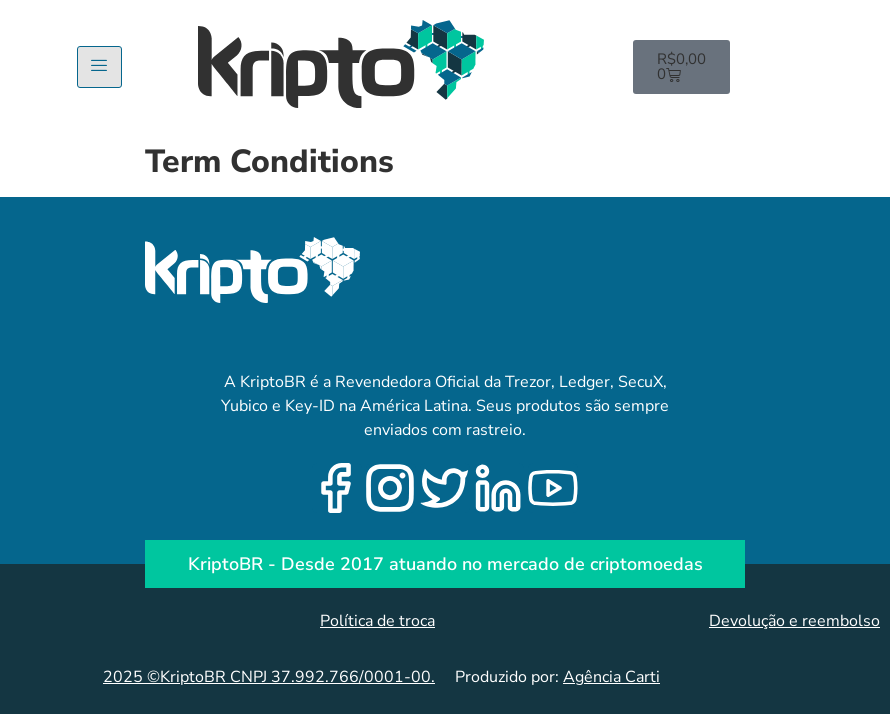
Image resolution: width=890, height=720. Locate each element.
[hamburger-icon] (99, 67)
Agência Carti (611, 677)
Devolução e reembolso (794, 621)
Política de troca (377, 621)
